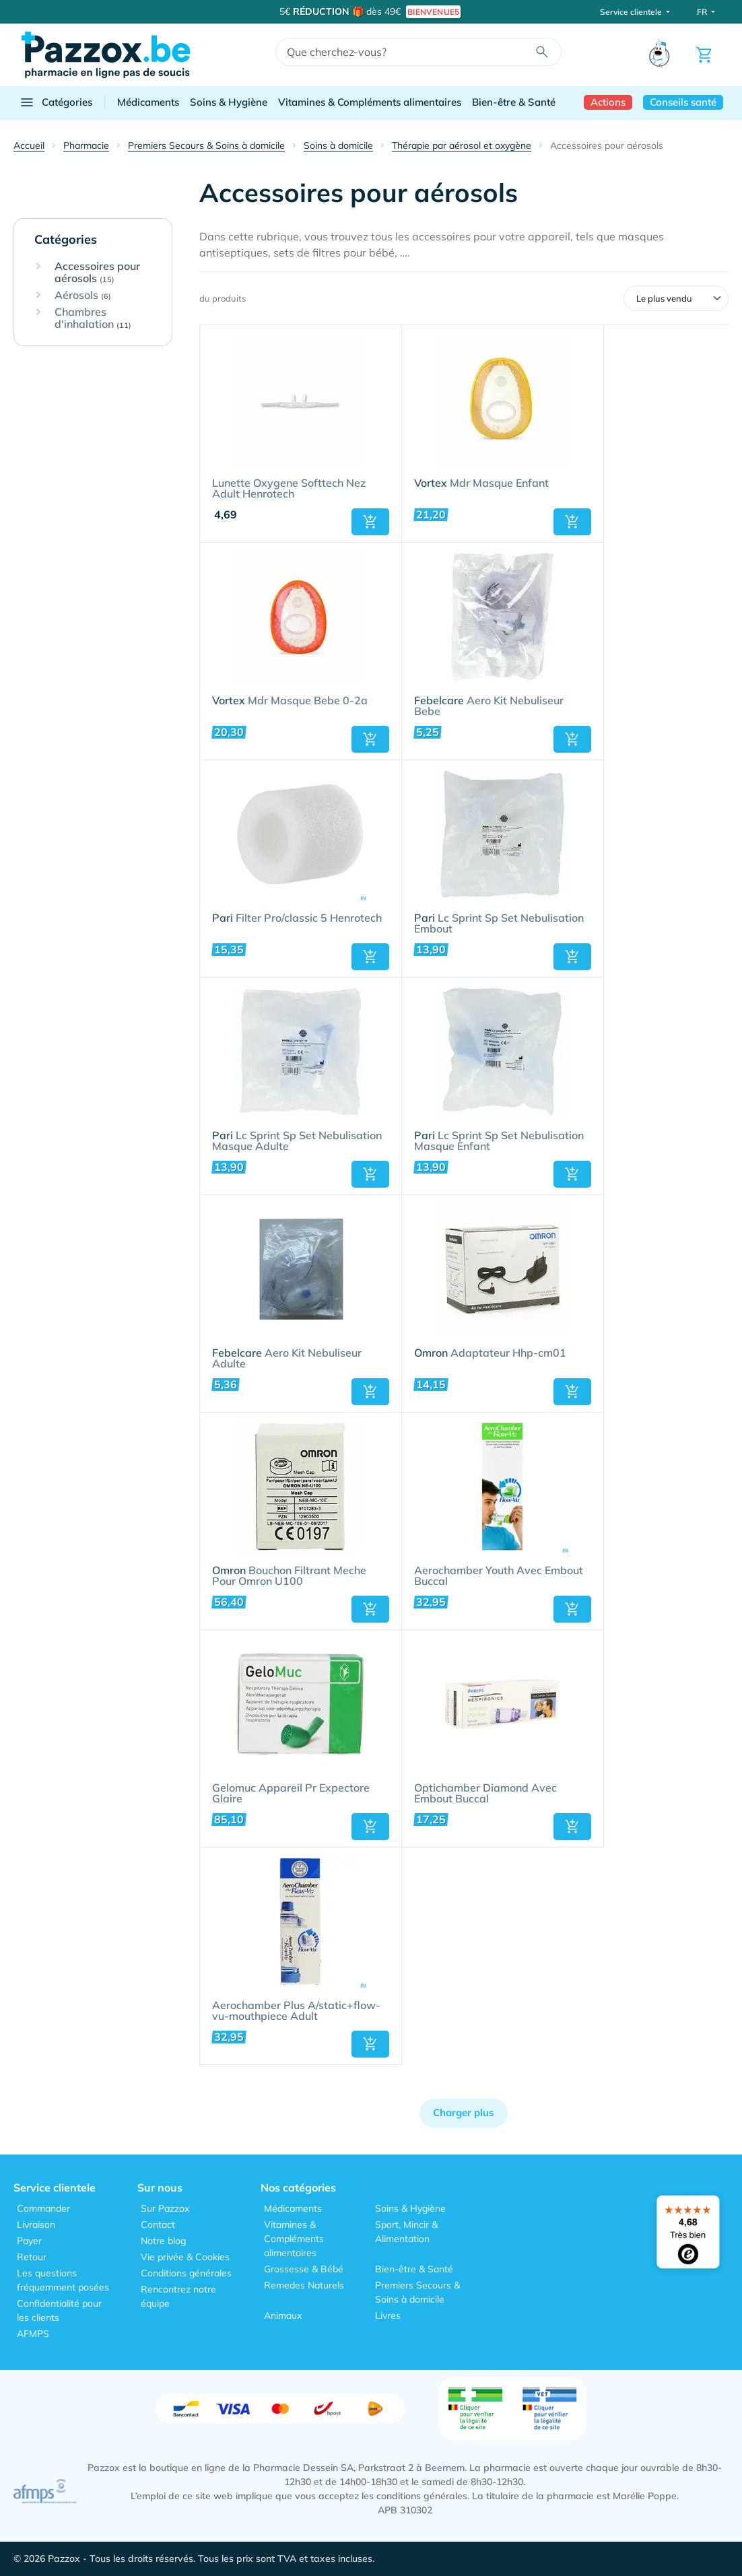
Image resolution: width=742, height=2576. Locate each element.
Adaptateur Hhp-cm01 (490, 1353)
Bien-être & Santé (513, 102)
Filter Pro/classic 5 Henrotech (297, 918)
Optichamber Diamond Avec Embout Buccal (485, 1793)
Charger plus (463, 2112)
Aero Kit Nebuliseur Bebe (489, 706)
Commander (43, 2208)
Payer (29, 2241)
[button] (370, 521)
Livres (388, 2315)
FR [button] (703, 12)
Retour (31, 2257)
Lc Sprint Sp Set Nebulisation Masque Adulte (297, 1141)
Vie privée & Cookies (185, 2257)
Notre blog (163, 2241)
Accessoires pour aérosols (97, 272)
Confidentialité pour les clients (59, 2310)
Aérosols (83, 296)
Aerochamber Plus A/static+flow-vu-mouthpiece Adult (296, 2011)
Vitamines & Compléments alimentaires (369, 102)
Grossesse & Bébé (303, 2269)
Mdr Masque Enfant (481, 483)
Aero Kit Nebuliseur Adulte (287, 1358)
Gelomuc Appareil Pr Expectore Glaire (291, 1793)
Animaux (283, 2315)
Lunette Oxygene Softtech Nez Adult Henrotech (289, 488)
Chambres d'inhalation (93, 318)
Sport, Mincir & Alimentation (406, 2231)
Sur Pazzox (165, 2208)
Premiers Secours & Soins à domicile (417, 2292)
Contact (158, 2224)
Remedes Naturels (304, 2285)
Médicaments (148, 102)
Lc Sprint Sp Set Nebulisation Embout (499, 923)
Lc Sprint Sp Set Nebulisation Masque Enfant (499, 1141)
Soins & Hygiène (228, 102)
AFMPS (33, 2334)
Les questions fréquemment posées (63, 2280)
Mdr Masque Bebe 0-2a (290, 701)
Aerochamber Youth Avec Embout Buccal (498, 1576)
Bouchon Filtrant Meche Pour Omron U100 (289, 1576)
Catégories (55, 102)
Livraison (36, 2224)
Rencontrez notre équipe (178, 2296)
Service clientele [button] (632, 12)
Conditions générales (186, 2273)
